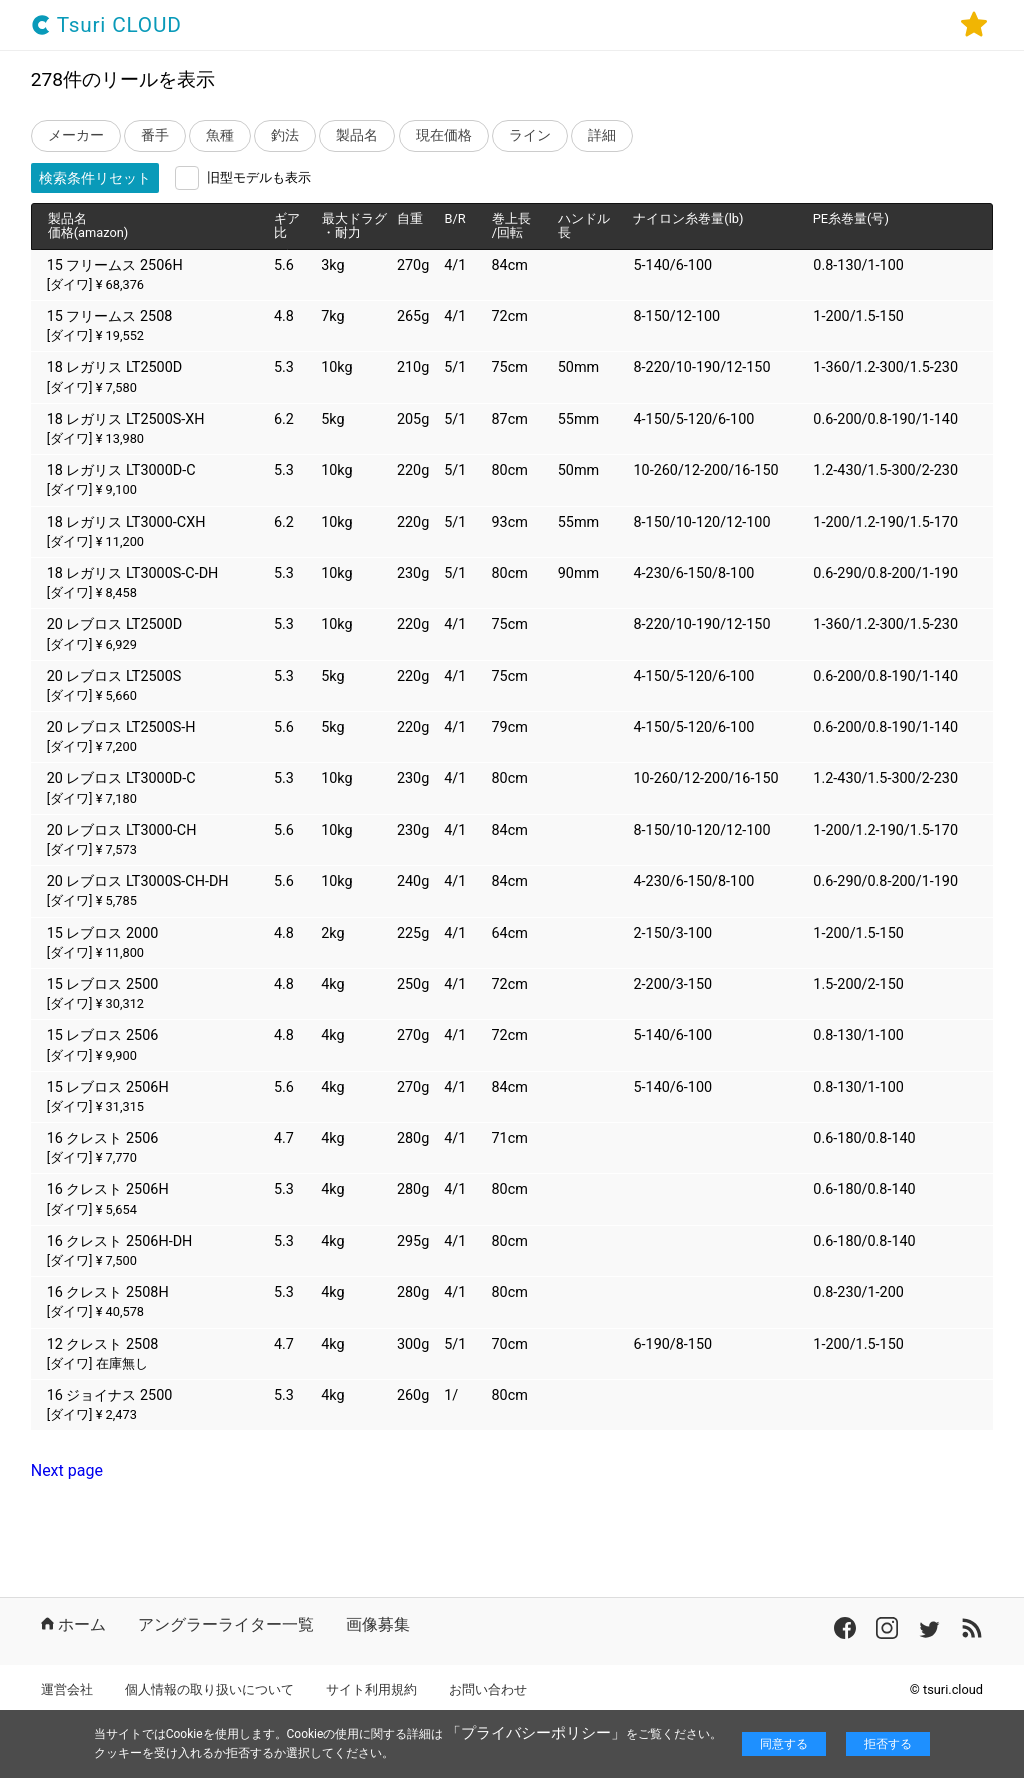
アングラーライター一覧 (226, 1624)
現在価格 (444, 135)
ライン (530, 135)
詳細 (602, 135)
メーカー (76, 135)
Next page (67, 1470)
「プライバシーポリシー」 (536, 1733)
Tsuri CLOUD (106, 25)
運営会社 (67, 1689)
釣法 (285, 135)
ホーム (73, 1624)
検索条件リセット (95, 178)
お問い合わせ (488, 1689)
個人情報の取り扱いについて (209, 1689)
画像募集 (378, 1624)
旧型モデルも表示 (259, 177)
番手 (155, 135)
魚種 (220, 135)
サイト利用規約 (371, 1689)
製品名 (357, 135)
